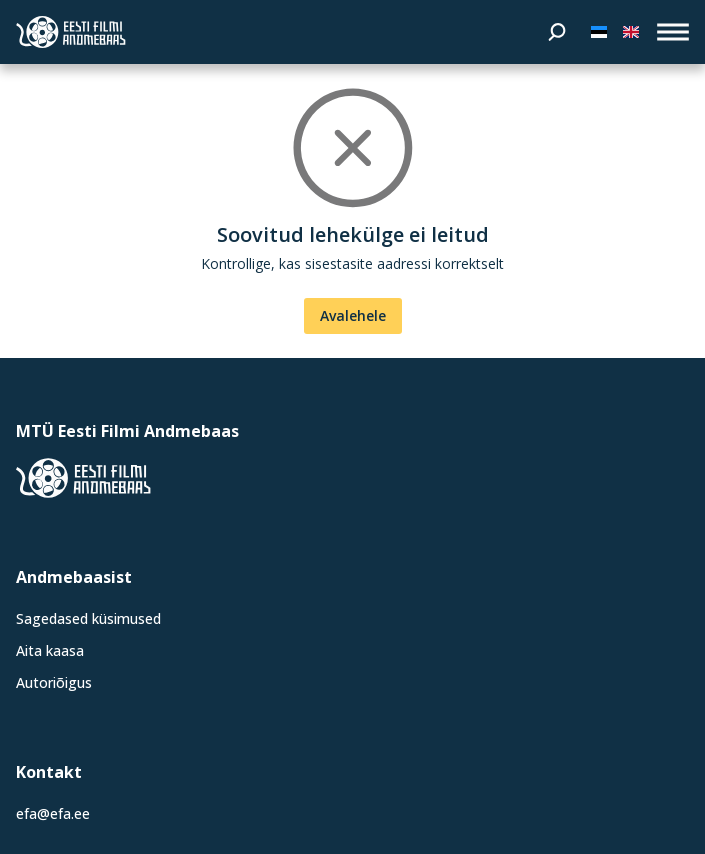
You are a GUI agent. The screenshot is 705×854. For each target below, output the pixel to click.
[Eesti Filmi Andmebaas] (71, 32)
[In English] (631, 32)
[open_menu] (673, 32)
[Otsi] (557, 32)
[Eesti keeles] (599, 32)
